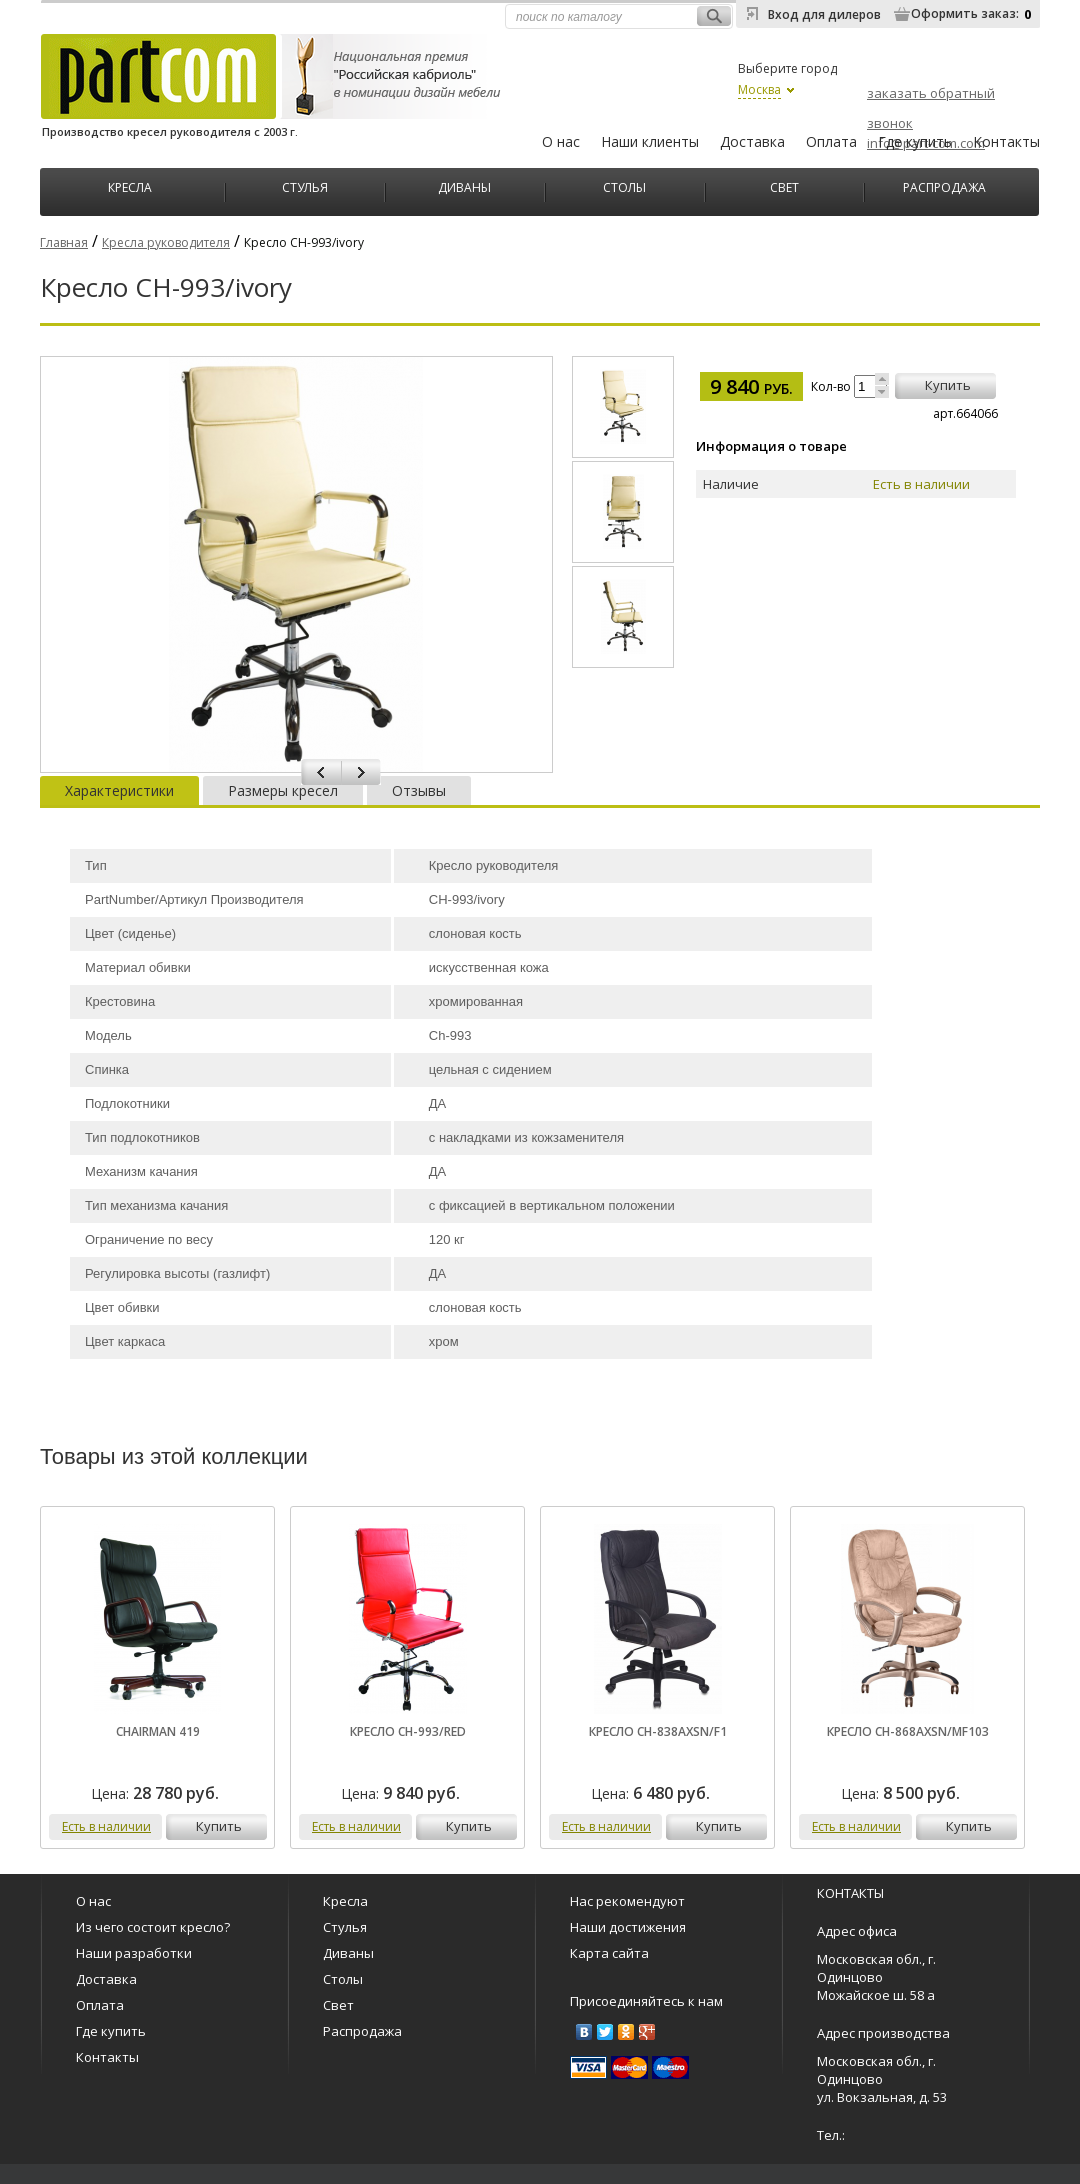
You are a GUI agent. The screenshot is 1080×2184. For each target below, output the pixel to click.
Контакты (1006, 141)
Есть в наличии (106, 1826)
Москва (759, 89)
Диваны (464, 185)
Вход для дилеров (824, 14)
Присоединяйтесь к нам (646, 2001)
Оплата (831, 141)
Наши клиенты (650, 141)
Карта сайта (609, 1953)
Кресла (130, 185)
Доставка (752, 141)
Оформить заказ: (965, 13)
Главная (64, 242)
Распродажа (944, 185)
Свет (784, 185)
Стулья (305, 185)
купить (948, 385)
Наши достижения (628, 1927)
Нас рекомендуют (627, 1901)
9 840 (751, 386)
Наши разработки (134, 1953)
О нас (561, 141)
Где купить (915, 141)
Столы (624, 185)
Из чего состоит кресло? (153, 1927)
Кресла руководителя (166, 242)
